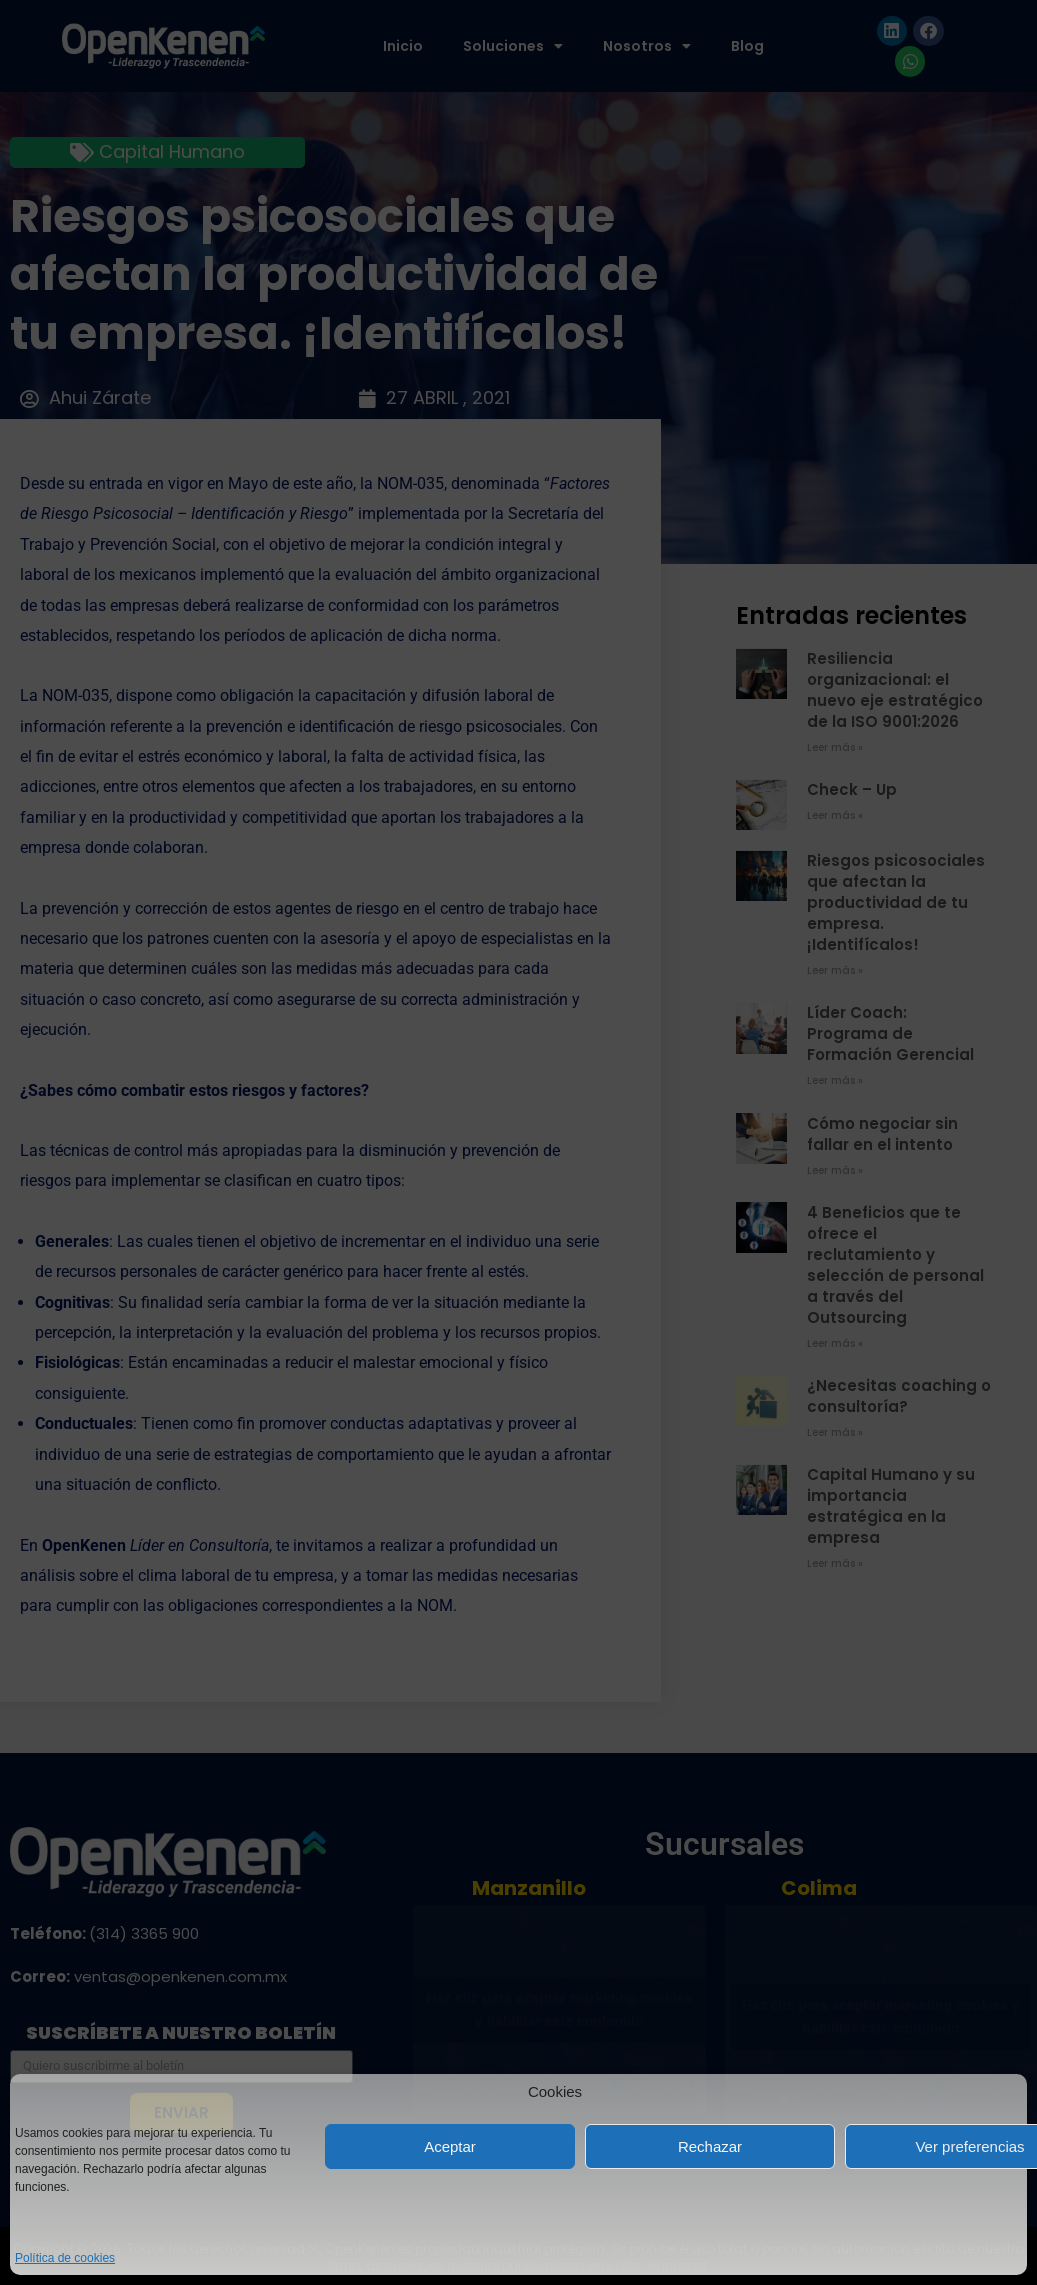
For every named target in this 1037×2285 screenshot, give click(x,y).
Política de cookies (65, 2258)
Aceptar (450, 2146)
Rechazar (710, 2146)
